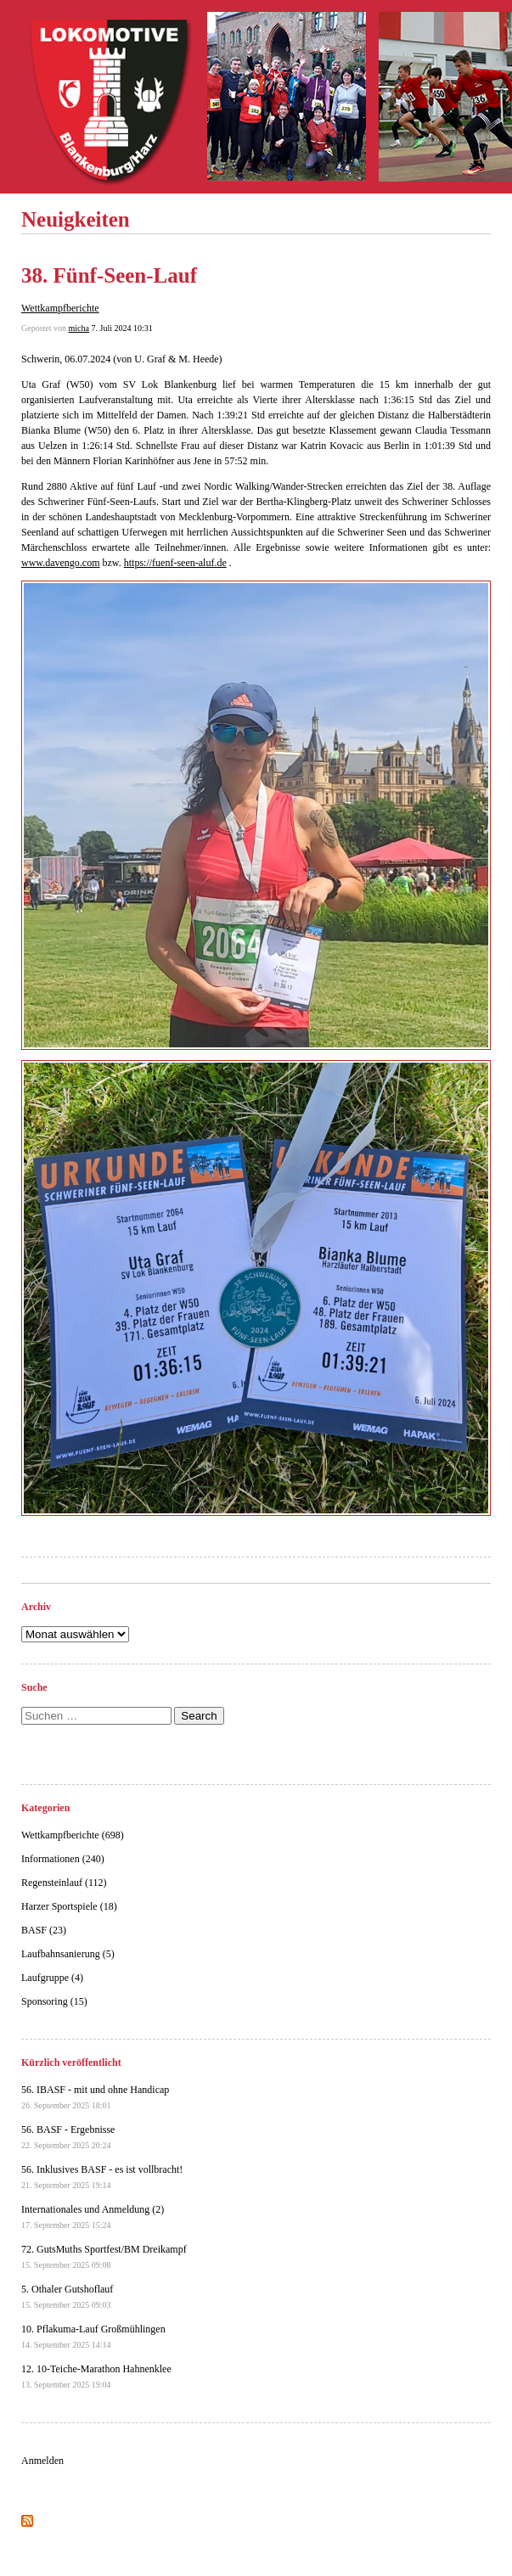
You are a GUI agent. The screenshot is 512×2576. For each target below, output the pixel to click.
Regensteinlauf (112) (64, 1883)
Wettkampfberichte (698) (72, 1835)
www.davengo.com (60, 563)
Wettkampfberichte (60, 308)
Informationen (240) (62, 1859)
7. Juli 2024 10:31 (121, 328)
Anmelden (42, 2461)
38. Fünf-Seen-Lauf (109, 275)
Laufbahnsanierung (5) (68, 1954)
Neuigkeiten (75, 219)
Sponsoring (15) (54, 2001)
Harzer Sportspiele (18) (69, 1906)
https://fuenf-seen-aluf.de (175, 563)
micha (79, 328)
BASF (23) (43, 1930)
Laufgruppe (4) (52, 1978)
